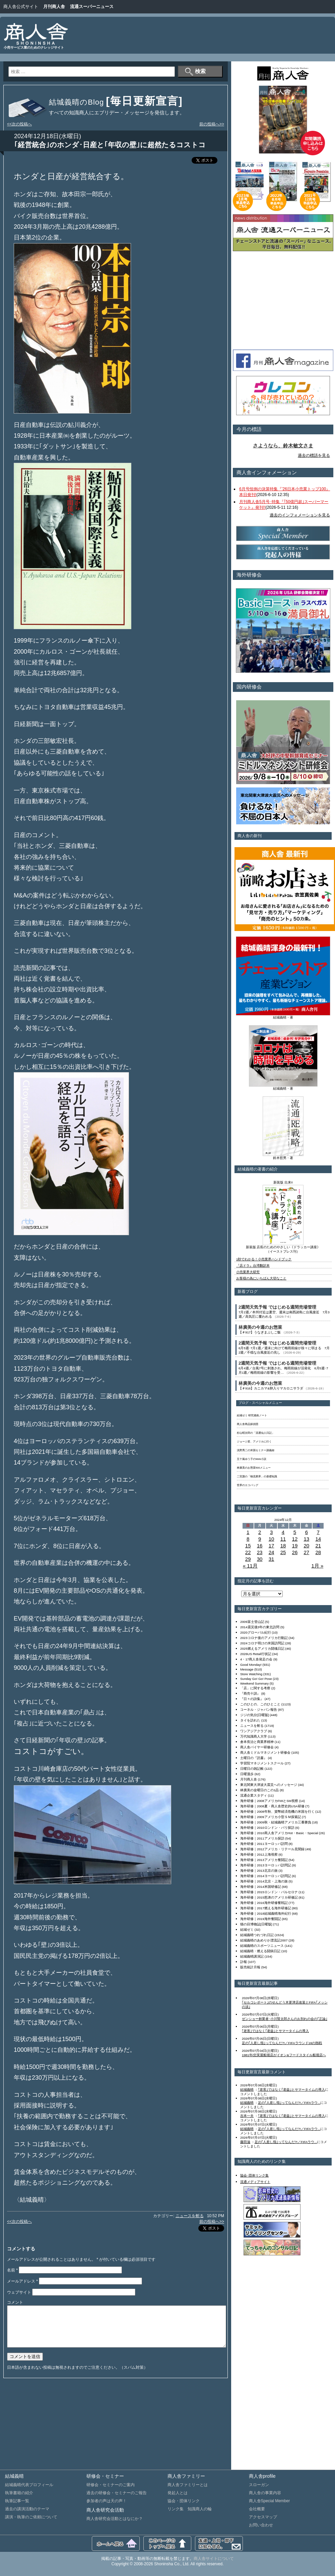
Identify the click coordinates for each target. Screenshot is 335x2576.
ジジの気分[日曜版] (254, 1715)
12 (295, 1539)
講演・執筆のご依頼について (31, 2517)
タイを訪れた (250, 1720)
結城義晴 (247, 2089)
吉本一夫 (247, 2116)
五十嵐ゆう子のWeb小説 (251, 1459)
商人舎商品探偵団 (247, 1424)
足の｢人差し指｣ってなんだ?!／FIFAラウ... (289, 2102)
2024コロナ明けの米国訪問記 (262, 1643)
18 (283, 1545)
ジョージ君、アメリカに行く (254, 1441)
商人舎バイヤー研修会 (257, 1747)
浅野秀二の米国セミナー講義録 (255, 1450)
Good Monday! (251, 1664)
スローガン (259, 2484)
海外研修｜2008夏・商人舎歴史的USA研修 (272, 1806)
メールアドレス (22, 2281)
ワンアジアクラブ (253, 1731)
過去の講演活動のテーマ (27, 2509)
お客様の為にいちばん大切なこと (261, 1278)
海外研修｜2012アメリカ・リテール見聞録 (272, 1849)
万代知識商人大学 (253, 1736)
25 (283, 1552)
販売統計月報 (250, 1967)
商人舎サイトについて (214, 2558)
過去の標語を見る (314, 455)
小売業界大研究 (248, 1272)
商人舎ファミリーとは (188, 2484)
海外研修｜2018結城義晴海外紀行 (265, 1913)
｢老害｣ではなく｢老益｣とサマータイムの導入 (275, 2031)
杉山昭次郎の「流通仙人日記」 (255, 1432)
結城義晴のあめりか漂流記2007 (264, 1940)
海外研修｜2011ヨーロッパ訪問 (264, 1844)
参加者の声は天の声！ (106, 2501)
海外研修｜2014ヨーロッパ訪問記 (265, 1876)
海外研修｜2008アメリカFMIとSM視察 (269, 1801)
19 (295, 1545)
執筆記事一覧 (17, 2501)
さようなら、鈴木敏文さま (283, 445)
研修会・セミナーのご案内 (110, 2484)
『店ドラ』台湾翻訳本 (253, 1265)
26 (295, 1552)
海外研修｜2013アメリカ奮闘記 (264, 1860)
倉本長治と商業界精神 (257, 1742)
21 (318, 1545)
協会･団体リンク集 (254, 2175)
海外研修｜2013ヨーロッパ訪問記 (265, 1865)
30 (260, 1559)
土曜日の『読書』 (253, 1758)
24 (271, 1552)
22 (248, 1552)
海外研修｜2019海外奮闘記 (260, 1919)
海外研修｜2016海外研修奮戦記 (264, 1903)
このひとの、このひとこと (260, 1704)
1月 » (317, 1566)
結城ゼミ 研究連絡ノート (252, 1415)
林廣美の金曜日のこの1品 (259, 1790)
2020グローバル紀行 (255, 1632)
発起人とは (178, 2492)
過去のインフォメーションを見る (300, 515)
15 (248, 1545)
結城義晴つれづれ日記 (257, 1935)
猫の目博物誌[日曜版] (256, 1924)
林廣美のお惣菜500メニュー (254, 1467)
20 (306, 1545)
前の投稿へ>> (211, 124)
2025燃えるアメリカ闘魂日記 (262, 1648)
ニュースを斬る (190, 2215)
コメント (15, 2302)
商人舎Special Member (269, 2501)
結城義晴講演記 (252, 1956)
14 (318, 1539)
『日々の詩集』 (252, 1699)
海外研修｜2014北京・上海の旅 (264, 1881)
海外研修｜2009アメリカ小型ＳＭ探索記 (270, 1817)
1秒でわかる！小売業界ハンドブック (263, 1259)
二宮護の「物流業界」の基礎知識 (257, 1476)
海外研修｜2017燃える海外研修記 (265, 1908)
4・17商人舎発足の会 (256, 1659)
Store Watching (251, 1674)
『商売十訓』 (250, 1693)
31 (271, 1559)
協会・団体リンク (184, 2501)
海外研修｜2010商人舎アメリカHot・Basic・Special (279, 1833)
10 (271, 1539)
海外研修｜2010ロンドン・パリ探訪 (267, 1827)
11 (283, 1539)
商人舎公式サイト (20, 6)
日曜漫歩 (247, 1774)
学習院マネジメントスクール (262, 1763)
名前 (12, 2270)
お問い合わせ (261, 2525)
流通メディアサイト (255, 2182)
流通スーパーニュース (92, 6)
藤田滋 (245, 2142)
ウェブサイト (19, 2292)
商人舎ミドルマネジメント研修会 (265, 1752)
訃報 (243, 1962)
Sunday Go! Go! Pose (256, 1679)
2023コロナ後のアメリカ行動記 (264, 1638)
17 (271, 1545)
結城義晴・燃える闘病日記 (260, 1951)
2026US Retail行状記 (255, 1654)
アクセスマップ (263, 2517)
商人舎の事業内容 (265, 2492)
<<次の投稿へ (19, 124)
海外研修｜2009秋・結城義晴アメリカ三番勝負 (275, 1822)
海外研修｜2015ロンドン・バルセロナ (269, 1892)
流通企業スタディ (253, 1795)
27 (306, 1552)
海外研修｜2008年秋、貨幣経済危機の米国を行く (277, 1811)
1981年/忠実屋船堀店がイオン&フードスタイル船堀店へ (284, 2055)
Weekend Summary (254, 1683)
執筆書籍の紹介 (19, 2492)
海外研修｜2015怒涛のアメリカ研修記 (269, 1897)
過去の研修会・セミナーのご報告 (116, 2492)
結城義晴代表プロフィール (29, 2484)
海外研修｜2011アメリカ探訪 (262, 1838)
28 (318, 1552)
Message (246, 1669)
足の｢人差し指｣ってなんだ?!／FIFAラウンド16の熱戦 (282, 2043)
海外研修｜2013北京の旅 (259, 1870)
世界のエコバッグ (247, 1485)
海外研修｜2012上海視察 (259, 1854)
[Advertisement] (307, 40)
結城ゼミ (247, 1929)
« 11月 (250, 1566)
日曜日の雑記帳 (252, 1768)
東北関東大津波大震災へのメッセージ (268, 1785)
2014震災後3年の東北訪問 (259, 1627)
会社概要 (257, 2509)
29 (248, 1559)
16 (260, 1545)
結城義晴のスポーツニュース (262, 1946)
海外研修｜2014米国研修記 (260, 1886)
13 (306, 1539)
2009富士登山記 (252, 1622)
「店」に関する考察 (255, 1688)
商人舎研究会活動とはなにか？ (114, 2518)
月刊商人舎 (54, 6)
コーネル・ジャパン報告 (258, 1709)
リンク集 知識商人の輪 (190, 2509)
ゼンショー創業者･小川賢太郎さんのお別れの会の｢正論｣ (284, 2019)
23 (260, 1552)
